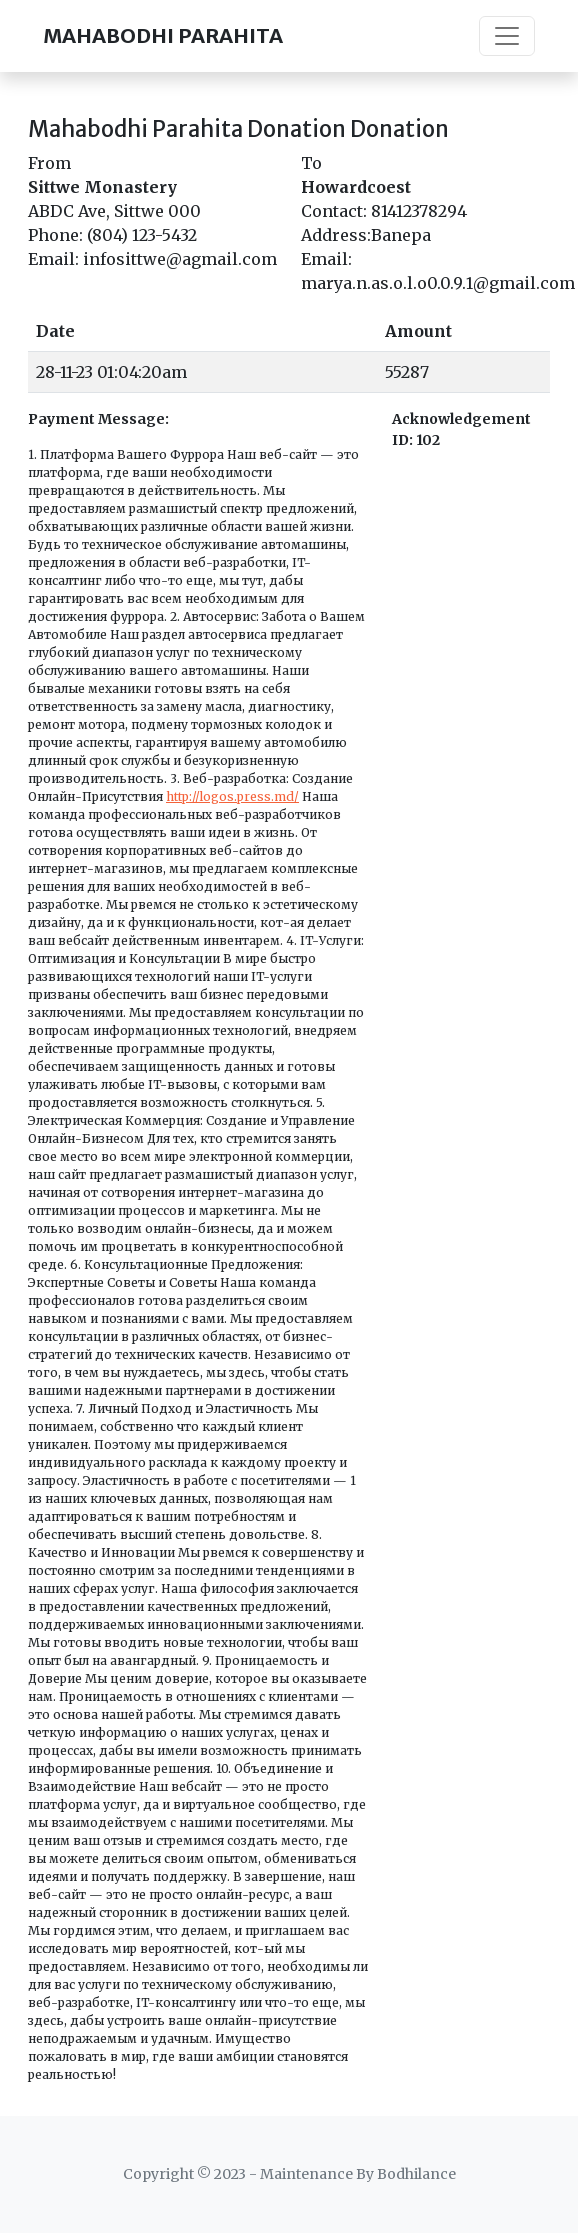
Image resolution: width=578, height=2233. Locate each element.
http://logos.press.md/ (232, 796)
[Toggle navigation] (507, 36)
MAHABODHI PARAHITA (163, 35)
